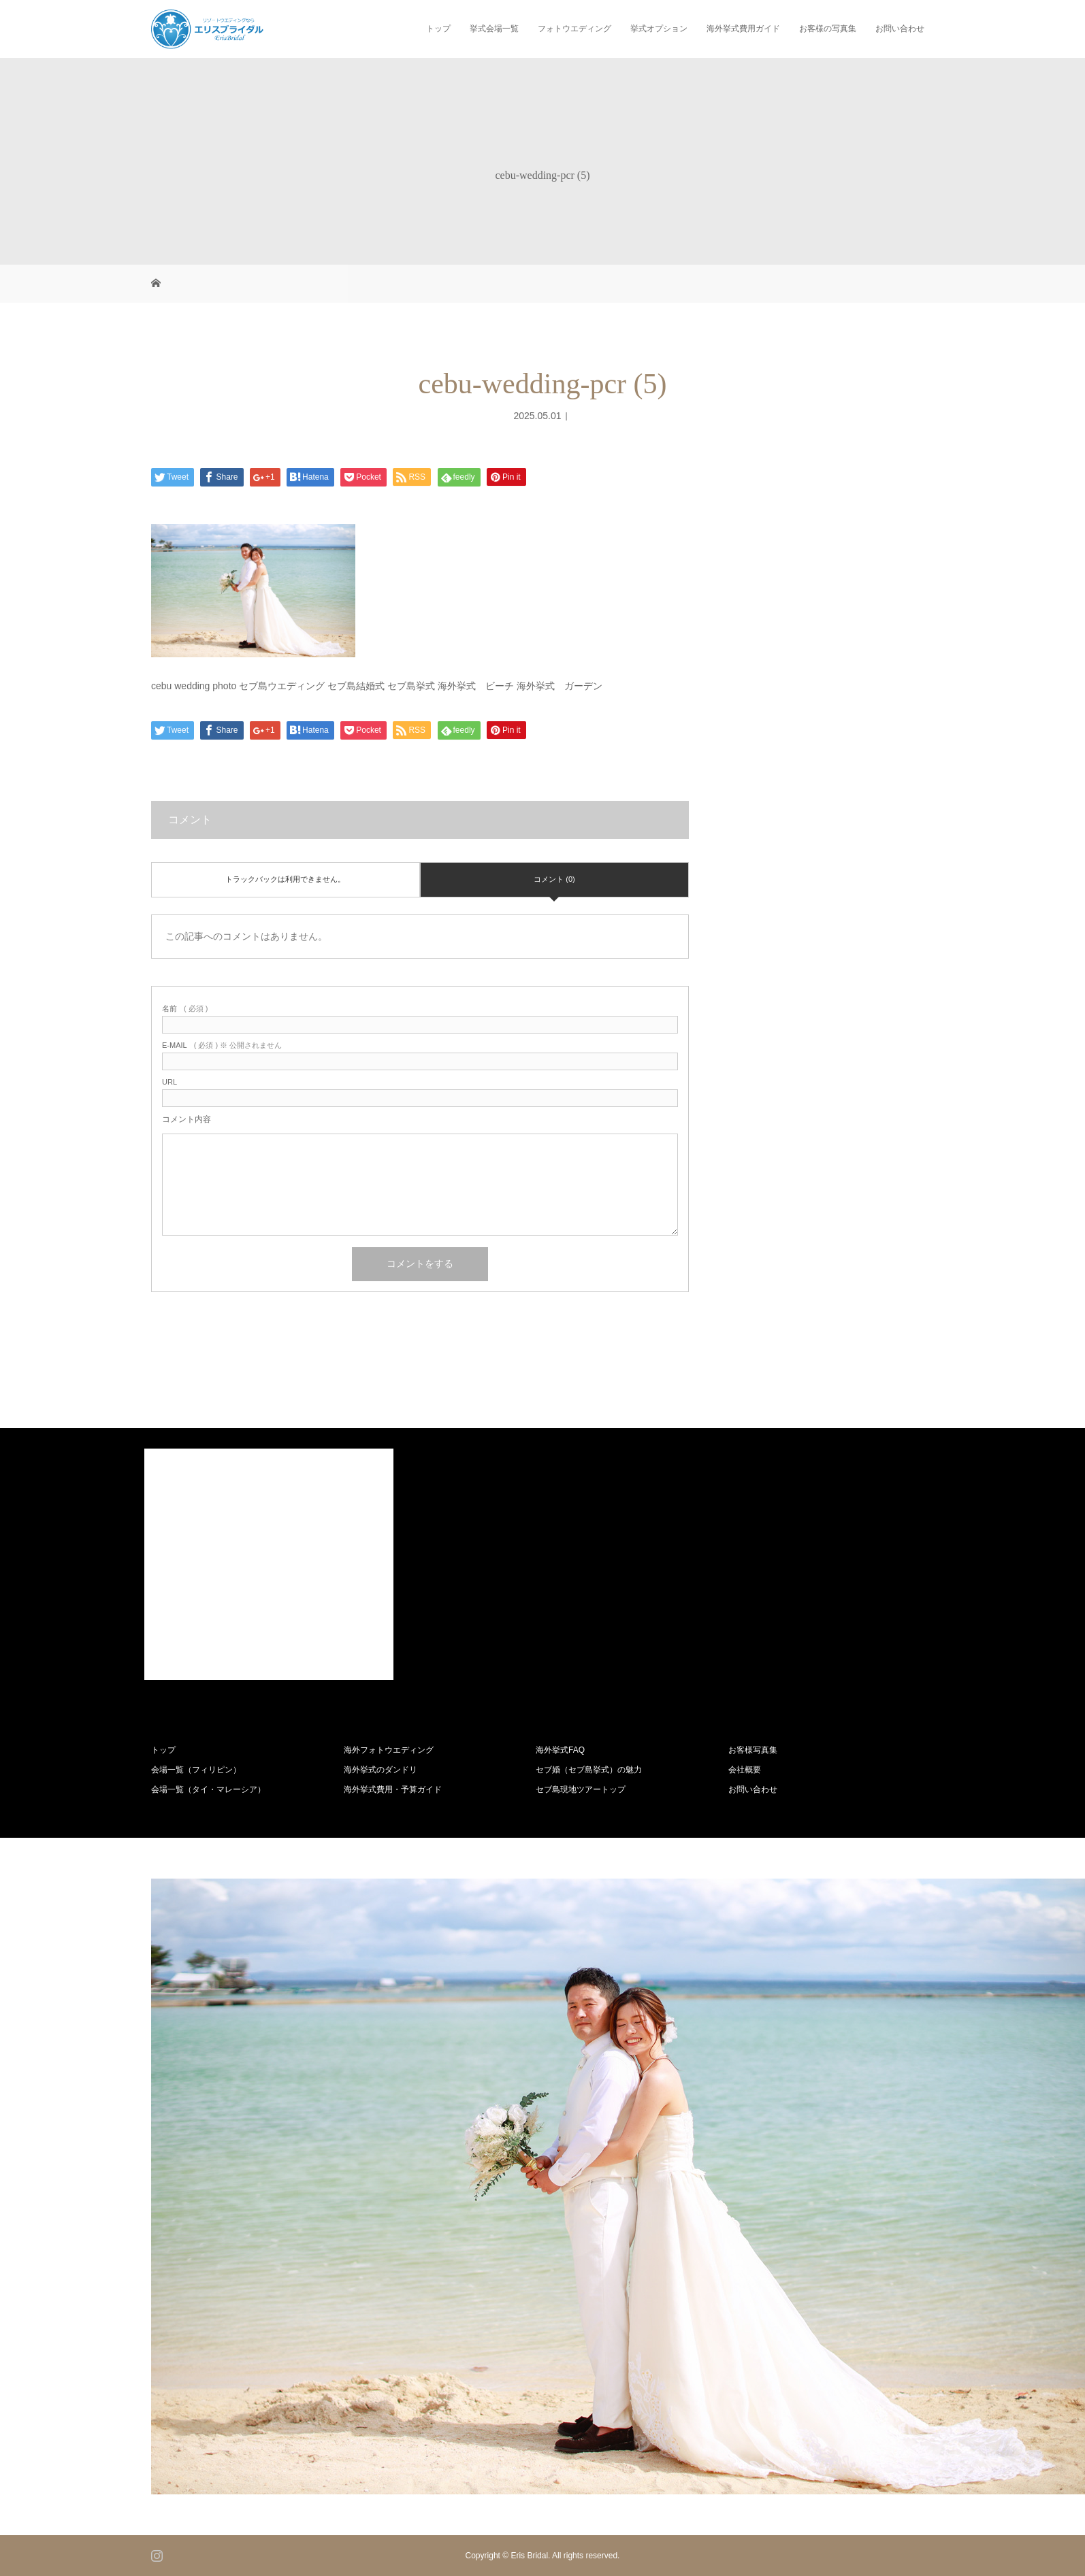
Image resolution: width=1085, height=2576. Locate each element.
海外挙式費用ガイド (743, 28)
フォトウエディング (574, 28)
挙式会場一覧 (494, 28)
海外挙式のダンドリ (380, 1769)
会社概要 (744, 1769)
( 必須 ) (185, 1008)
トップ (438, 28)
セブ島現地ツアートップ (581, 1789)
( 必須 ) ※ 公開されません (222, 1045)
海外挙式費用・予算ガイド (393, 1789)
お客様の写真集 (827, 28)
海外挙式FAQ (560, 1750)
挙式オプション (658, 28)
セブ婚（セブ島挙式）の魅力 (589, 1769)
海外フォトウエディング (389, 1750)
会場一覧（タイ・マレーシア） (208, 1789)
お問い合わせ (899, 28)
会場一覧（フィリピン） (196, 1769)
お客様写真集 (752, 1750)
